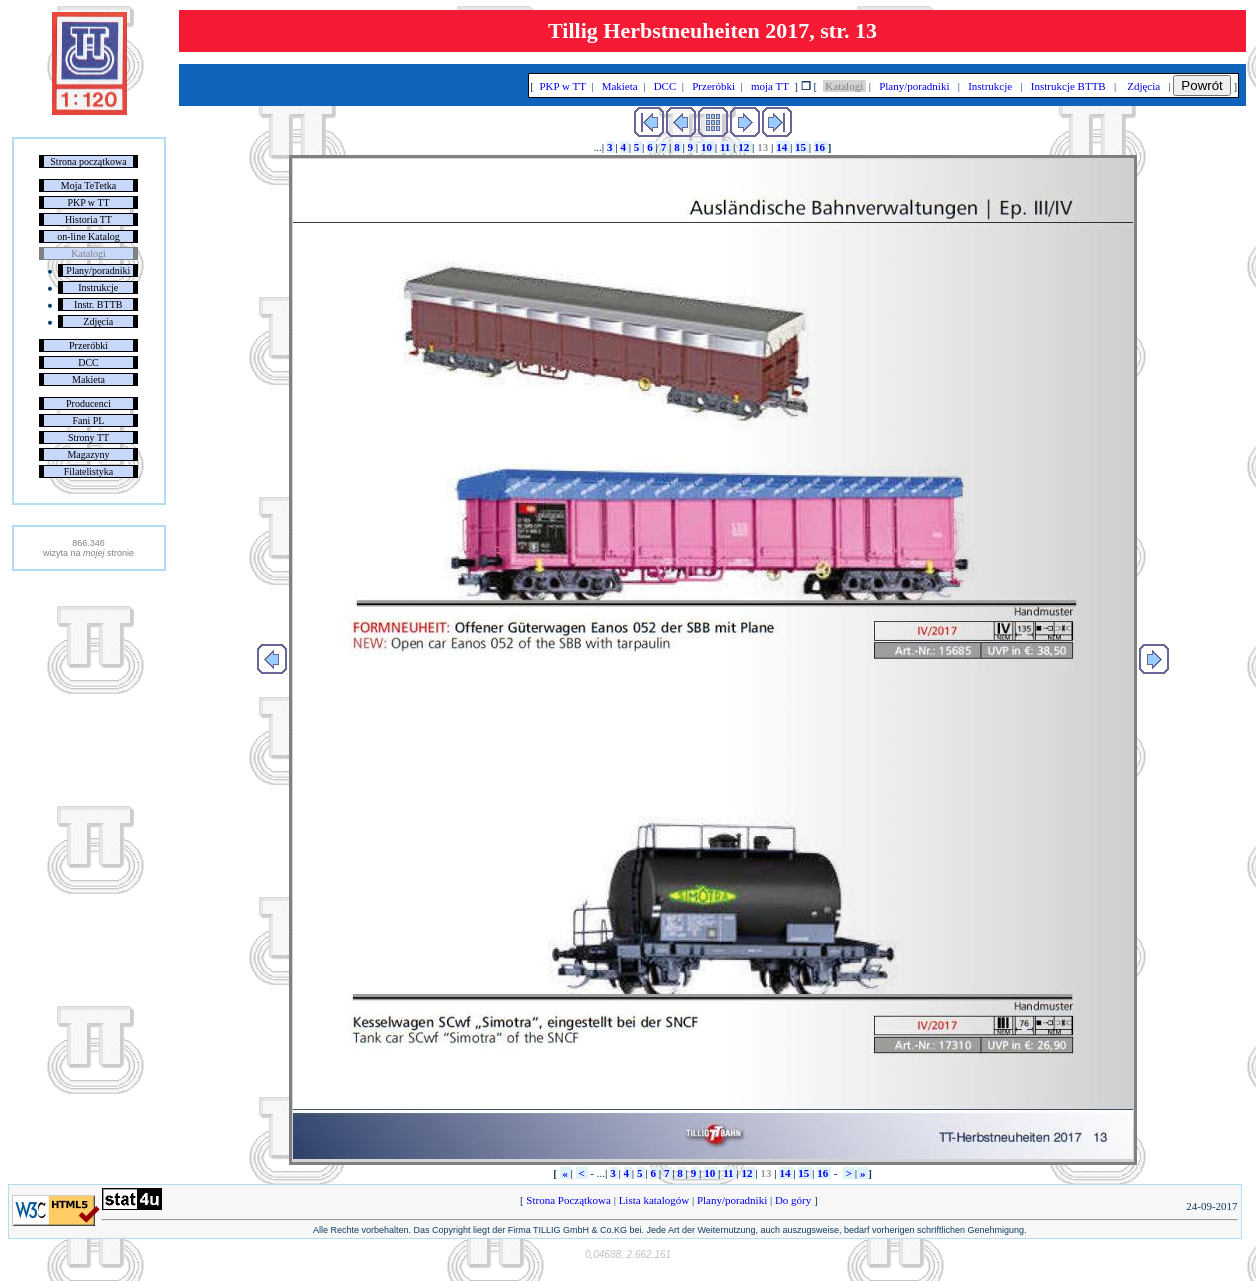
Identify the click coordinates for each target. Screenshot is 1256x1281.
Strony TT (88, 437)
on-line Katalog (88, 236)
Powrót (1201, 85)
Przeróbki (88, 345)
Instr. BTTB (98, 304)
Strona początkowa (88, 161)
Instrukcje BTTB (1068, 86)
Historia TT (88, 219)
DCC (88, 362)
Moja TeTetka (88, 185)
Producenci (88, 403)
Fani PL (89, 420)
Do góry (793, 1200)
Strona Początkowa (569, 1200)
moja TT (769, 86)
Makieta (88, 379)
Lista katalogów (654, 1200)
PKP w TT (88, 202)
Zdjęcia (98, 321)
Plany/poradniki (98, 270)
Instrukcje (98, 287)
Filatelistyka (88, 471)
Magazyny (88, 454)
